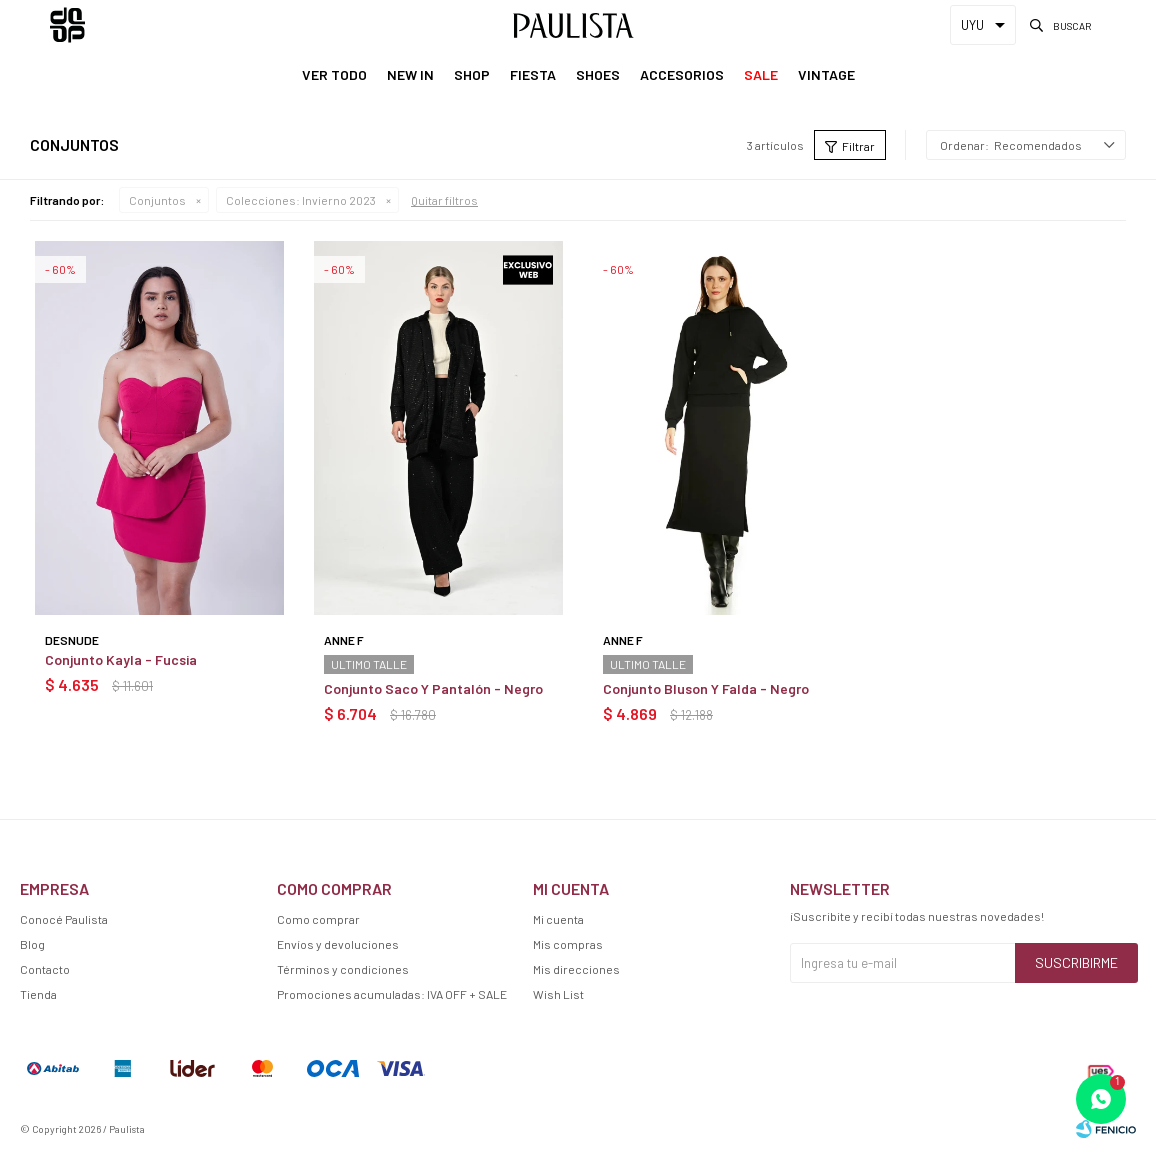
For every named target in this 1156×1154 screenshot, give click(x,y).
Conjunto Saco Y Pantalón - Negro (433, 688)
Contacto (45, 969)
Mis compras (568, 944)
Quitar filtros (444, 200)
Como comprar (318, 919)
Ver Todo (334, 74)
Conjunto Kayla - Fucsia (121, 659)
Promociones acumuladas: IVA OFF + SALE (392, 994)
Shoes (598, 74)
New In (410, 74)
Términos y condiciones (343, 969)
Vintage (826, 74)
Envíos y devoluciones (338, 944)
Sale (761, 74)
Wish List (558, 994)
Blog (32, 944)
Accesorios (682, 74)
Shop (472, 74)
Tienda (38, 994)
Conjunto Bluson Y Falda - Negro (706, 688)
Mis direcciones (576, 969)
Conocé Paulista (64, 919)
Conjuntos (157, 200)
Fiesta (533, 74)
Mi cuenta (558, 919)
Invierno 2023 (301, 200)
